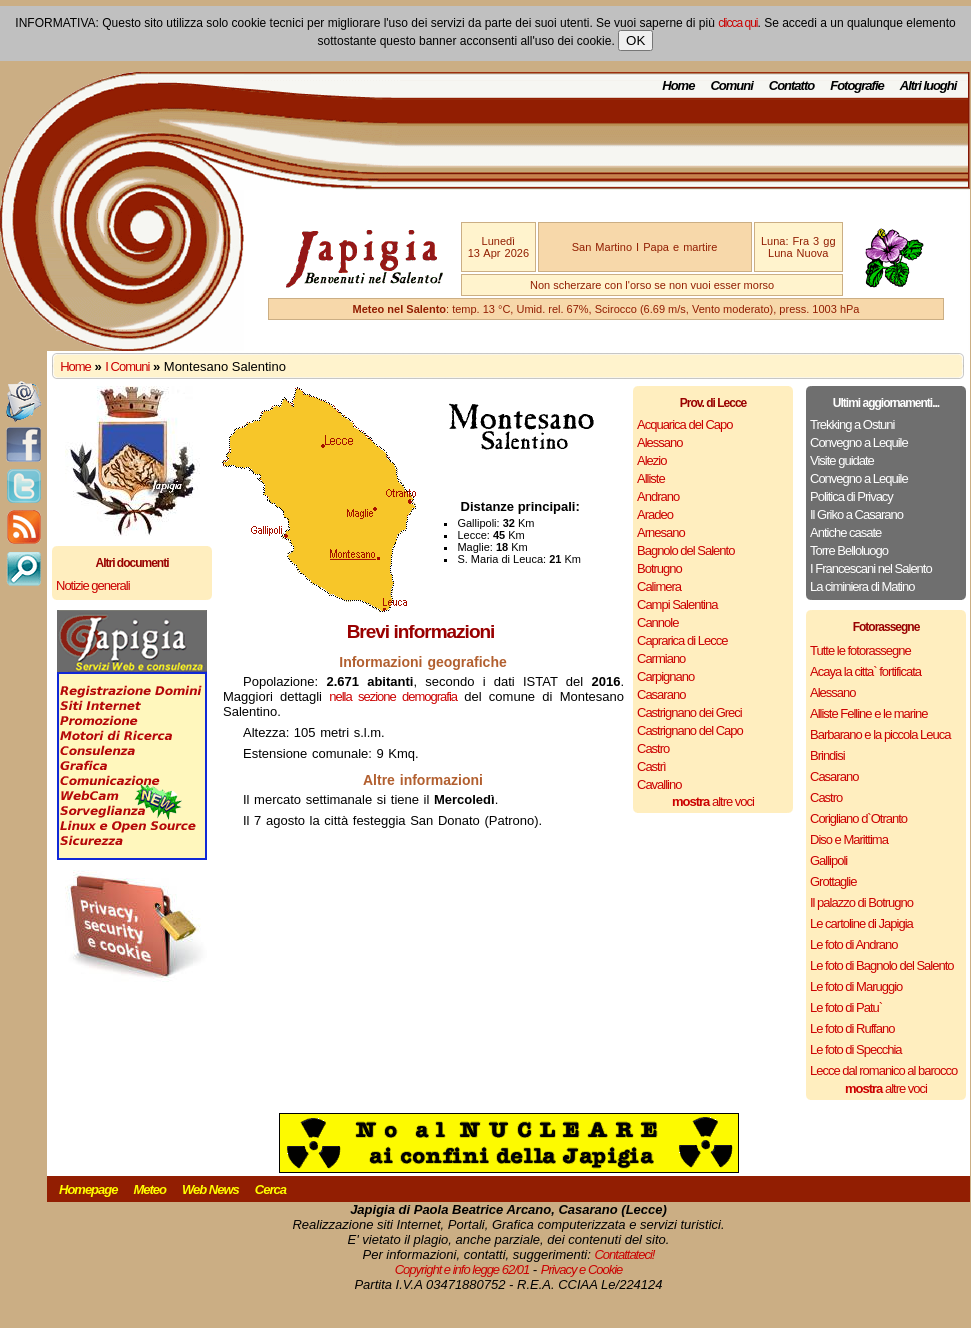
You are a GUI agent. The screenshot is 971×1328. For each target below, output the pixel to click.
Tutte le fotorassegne (860, 650)
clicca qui (737, 23)
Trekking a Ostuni (852, 424)
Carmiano (661, 658)
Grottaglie (833, 881)
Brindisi (827, 755)
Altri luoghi (928, 85)
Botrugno (659, 568)
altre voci (713, 801)
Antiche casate (845, 532)
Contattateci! (624, 1254)
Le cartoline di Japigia (861, 923)
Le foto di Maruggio (856, 986)
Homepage (88, 1189)
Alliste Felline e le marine (869, 713)
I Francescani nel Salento (871, 568)
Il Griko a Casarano (856, 514)
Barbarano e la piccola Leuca (880, 734)
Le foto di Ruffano (852, 1028)
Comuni (731, 85)
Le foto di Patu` (846, 1007)
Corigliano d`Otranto (858, 818)
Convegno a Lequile (859, 442)
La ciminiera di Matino (862, 586)
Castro (653, 748)
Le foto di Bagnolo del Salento (881, 965)
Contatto (791, 85)
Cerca (270, 1189)
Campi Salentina (677, 604)
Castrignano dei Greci (689, 712)
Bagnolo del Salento (685, 550)
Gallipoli (828, 860)
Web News (210, 1189)
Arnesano (661, 532)
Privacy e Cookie (582, 1269)
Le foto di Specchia (856, 1049)
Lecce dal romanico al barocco (883, 1070)
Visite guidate (842, 460)
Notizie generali (93, 585)
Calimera (659, 586)
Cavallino (659, 784)
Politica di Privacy (851, 496)
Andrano (658, 496)
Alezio (651, 460)
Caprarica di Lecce (682, 640)
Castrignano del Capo (690, 730)
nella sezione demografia (393, 696)
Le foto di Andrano (854, 944)
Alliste (651, 478)
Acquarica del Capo (684, 424)
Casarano (661, 694)
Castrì (651, 766)
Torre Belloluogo (849, 550)
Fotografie (857, 85)
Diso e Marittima (849, 839)
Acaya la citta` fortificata (865, 671)
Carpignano (665, 676)
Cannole (657, 622)
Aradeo (655, 514)
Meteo (149, 1189)
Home (678, 85)
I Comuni (127, 366)
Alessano (659, 442)
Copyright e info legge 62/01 (462, 1269)
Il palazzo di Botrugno (861, 902)
